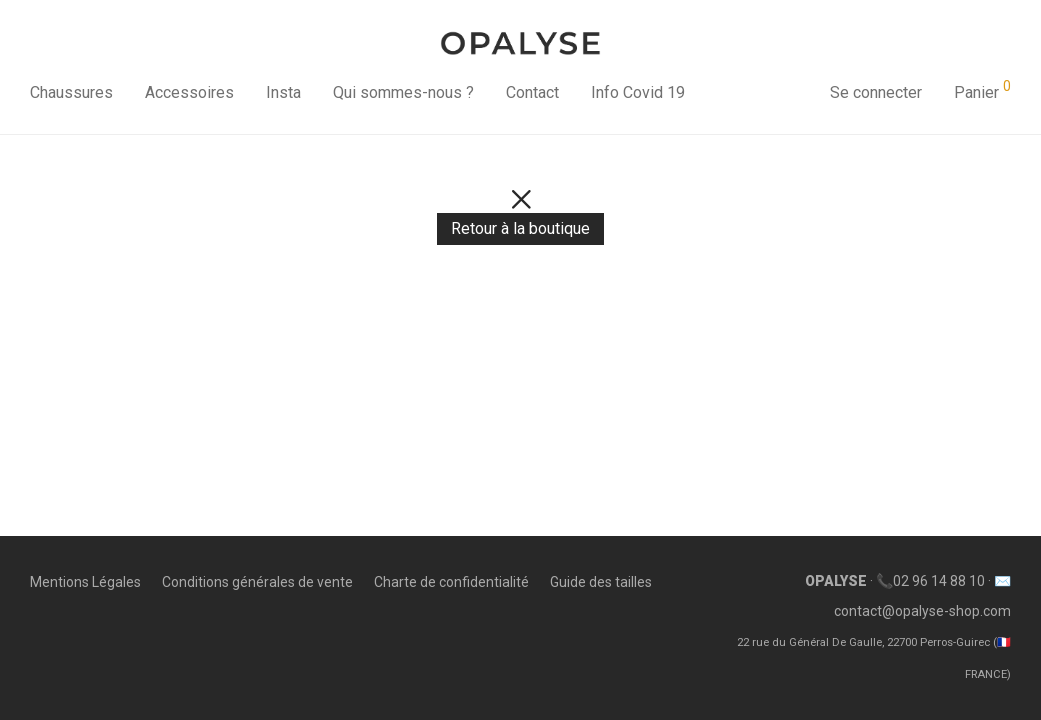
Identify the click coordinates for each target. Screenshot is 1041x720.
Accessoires (189, 92)
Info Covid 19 (638, 92)
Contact (532, 92)
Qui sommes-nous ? (403, 92)
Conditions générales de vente (257, 582)
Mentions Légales (85, 582)
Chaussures (71, 92)
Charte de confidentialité (451, 582)
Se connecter (876, 92)
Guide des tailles (601, 582)
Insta (283, 92)
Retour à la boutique (520, 228)
